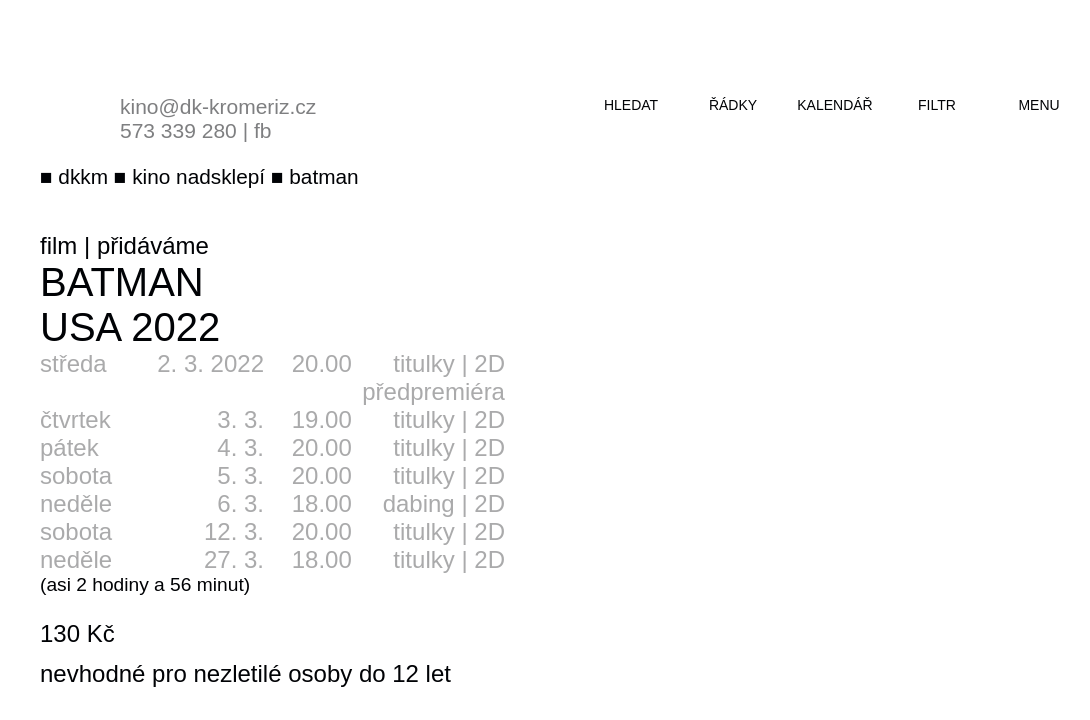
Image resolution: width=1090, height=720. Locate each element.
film (58, 245)
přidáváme (153, 245)
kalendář (834, 105)
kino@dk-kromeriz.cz (218, 106)
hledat (631, 105)
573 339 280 (178, 130)
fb (263, 130)
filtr (937, 105)
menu (1038, 105)
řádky (733, 105)
